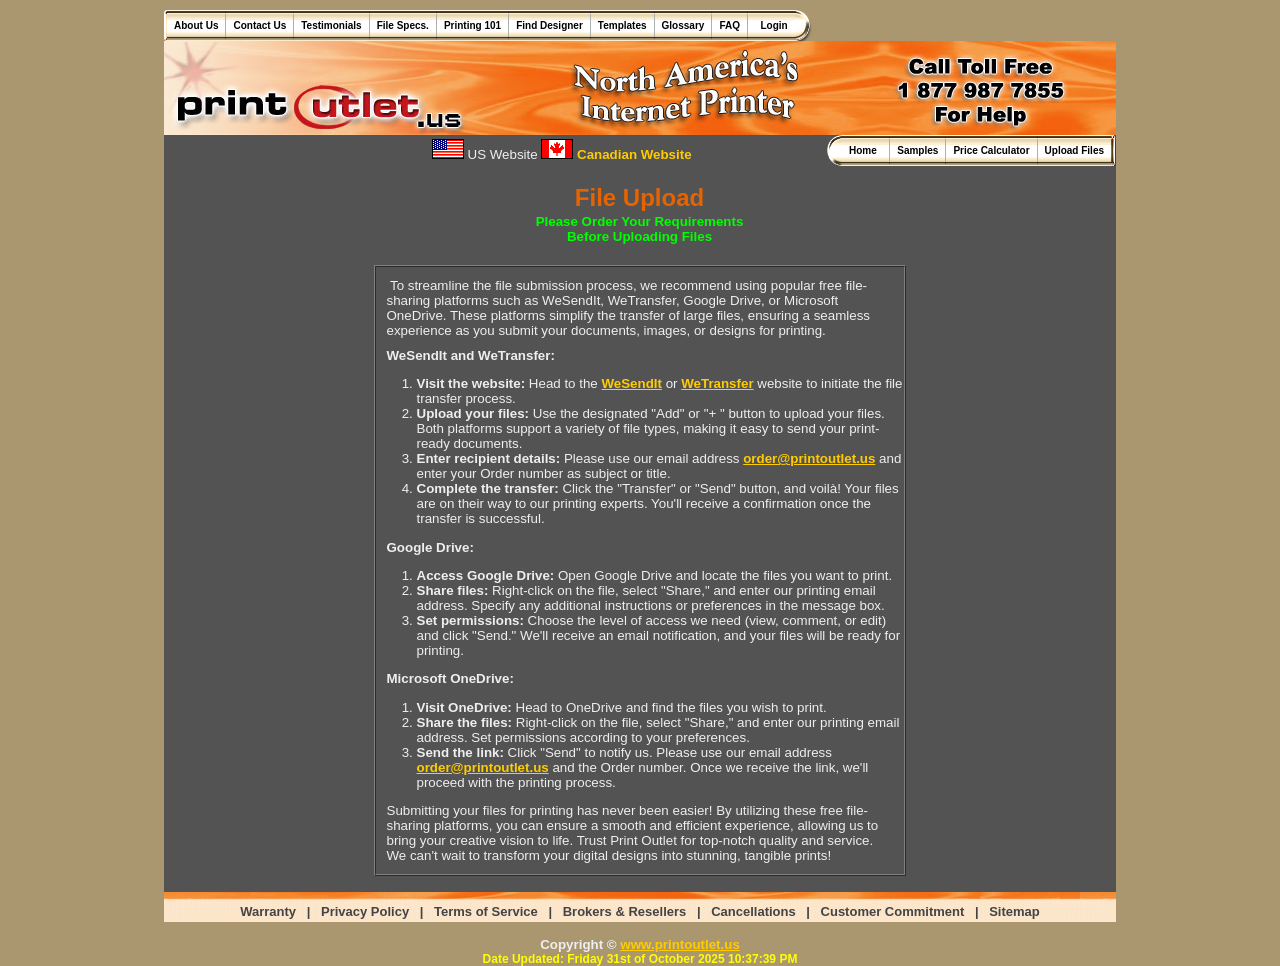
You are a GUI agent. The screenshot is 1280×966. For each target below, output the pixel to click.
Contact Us (259, 25)
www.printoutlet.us (679, 944)
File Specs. (403, 25)
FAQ (729, 25)
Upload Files (1074, 150)
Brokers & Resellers (625, 911)
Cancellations (753, 911)
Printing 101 (472, 25)
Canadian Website (616, 154)
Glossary (683, 25)
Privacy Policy (365, 911)
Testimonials (331, 25)
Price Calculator (991, 150)
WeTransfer (717, 383)
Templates (622, 25)
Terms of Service (486, 911)
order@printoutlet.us (809, 458)
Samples (917, 150)
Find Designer (549, 25)
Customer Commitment (893, 911)
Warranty (268, 911)
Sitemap (1014, 911)
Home (865, 150)
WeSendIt (631, 383)
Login (771, 25)
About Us (196, 25)
